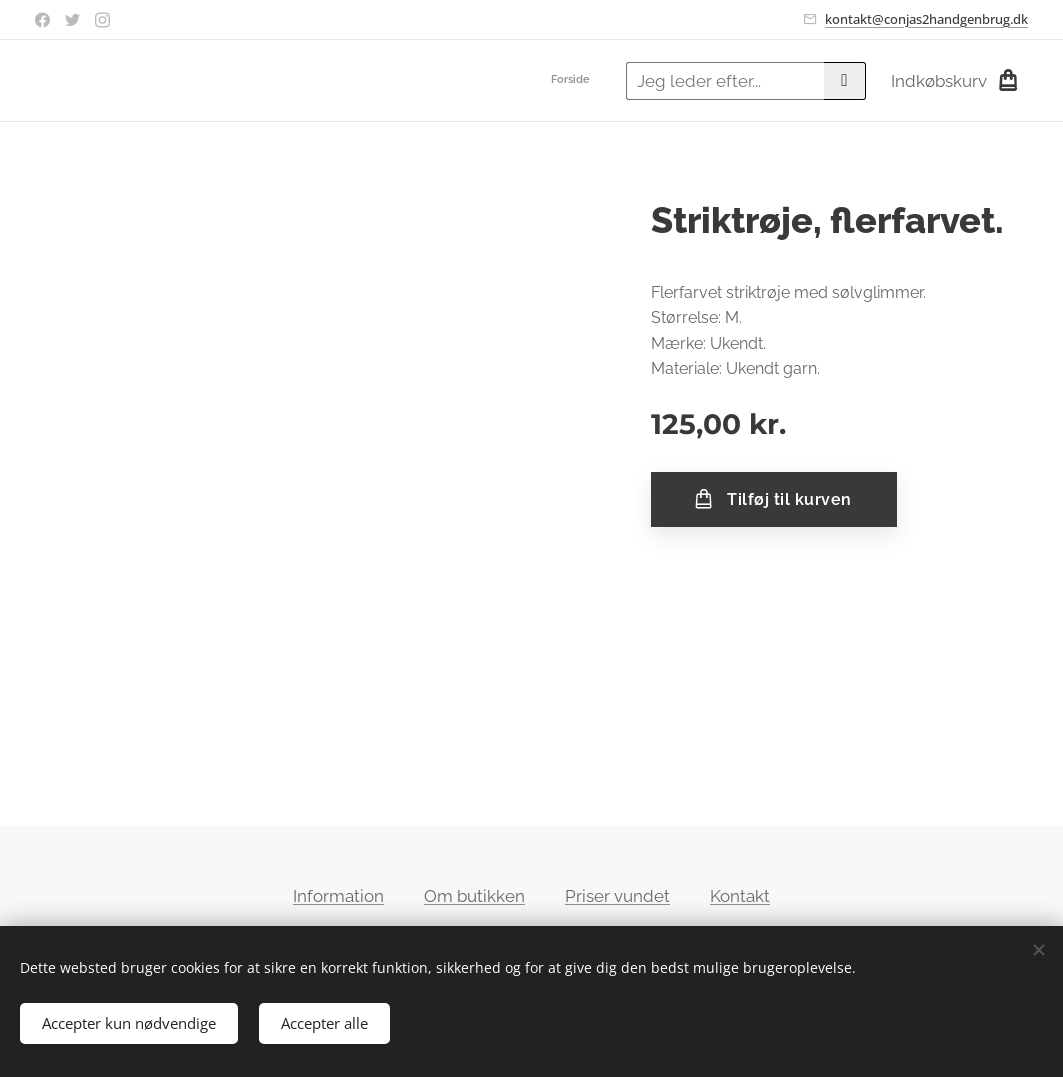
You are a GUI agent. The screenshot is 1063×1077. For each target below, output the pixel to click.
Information (338, 896)
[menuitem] (595, 81)
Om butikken (474, 896)
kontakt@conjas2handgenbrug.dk (926, 19)
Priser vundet (617, 896)
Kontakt (740, 896)
